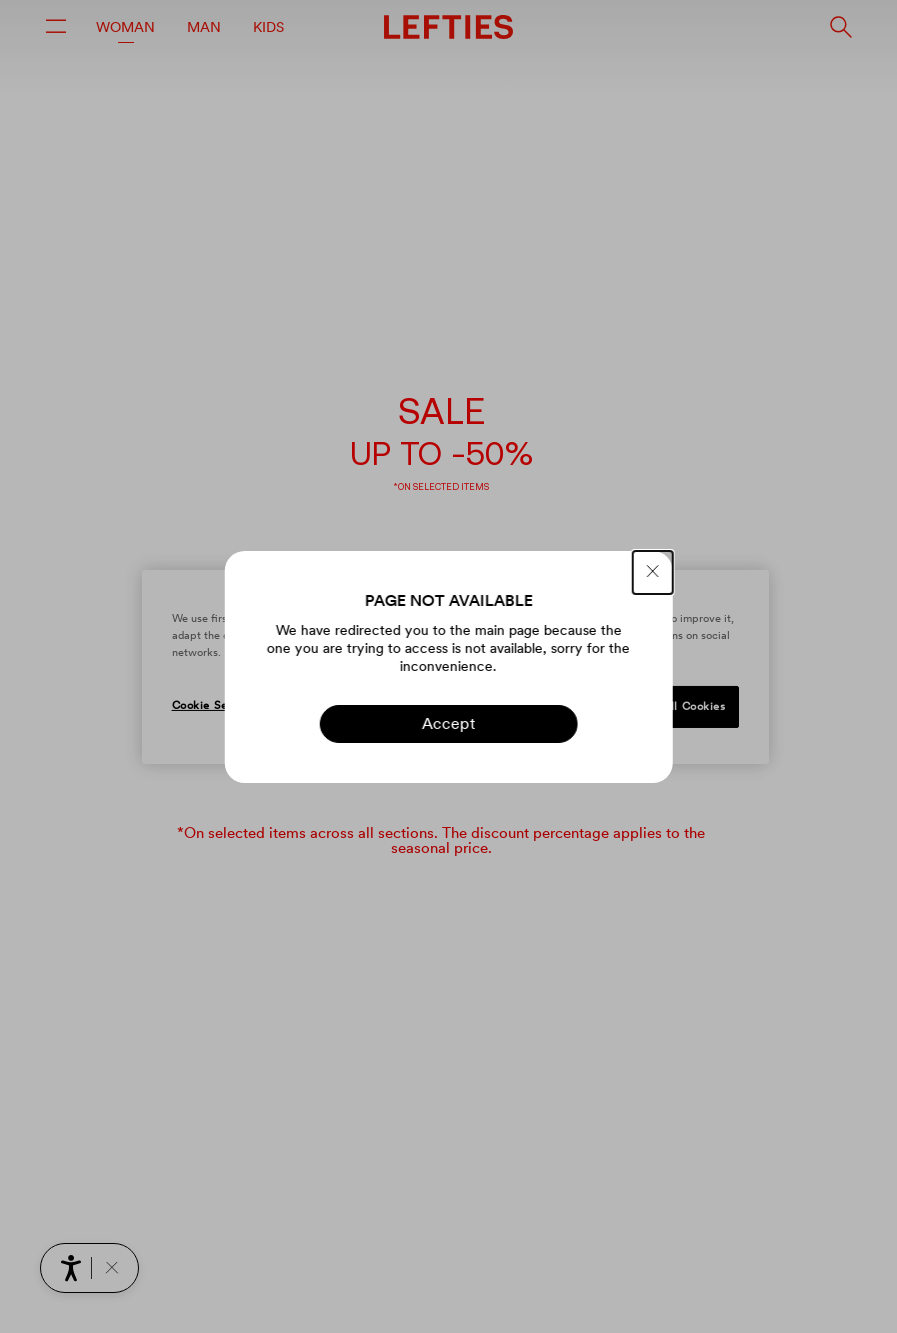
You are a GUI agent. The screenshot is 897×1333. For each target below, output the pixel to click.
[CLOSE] (653, 572)
